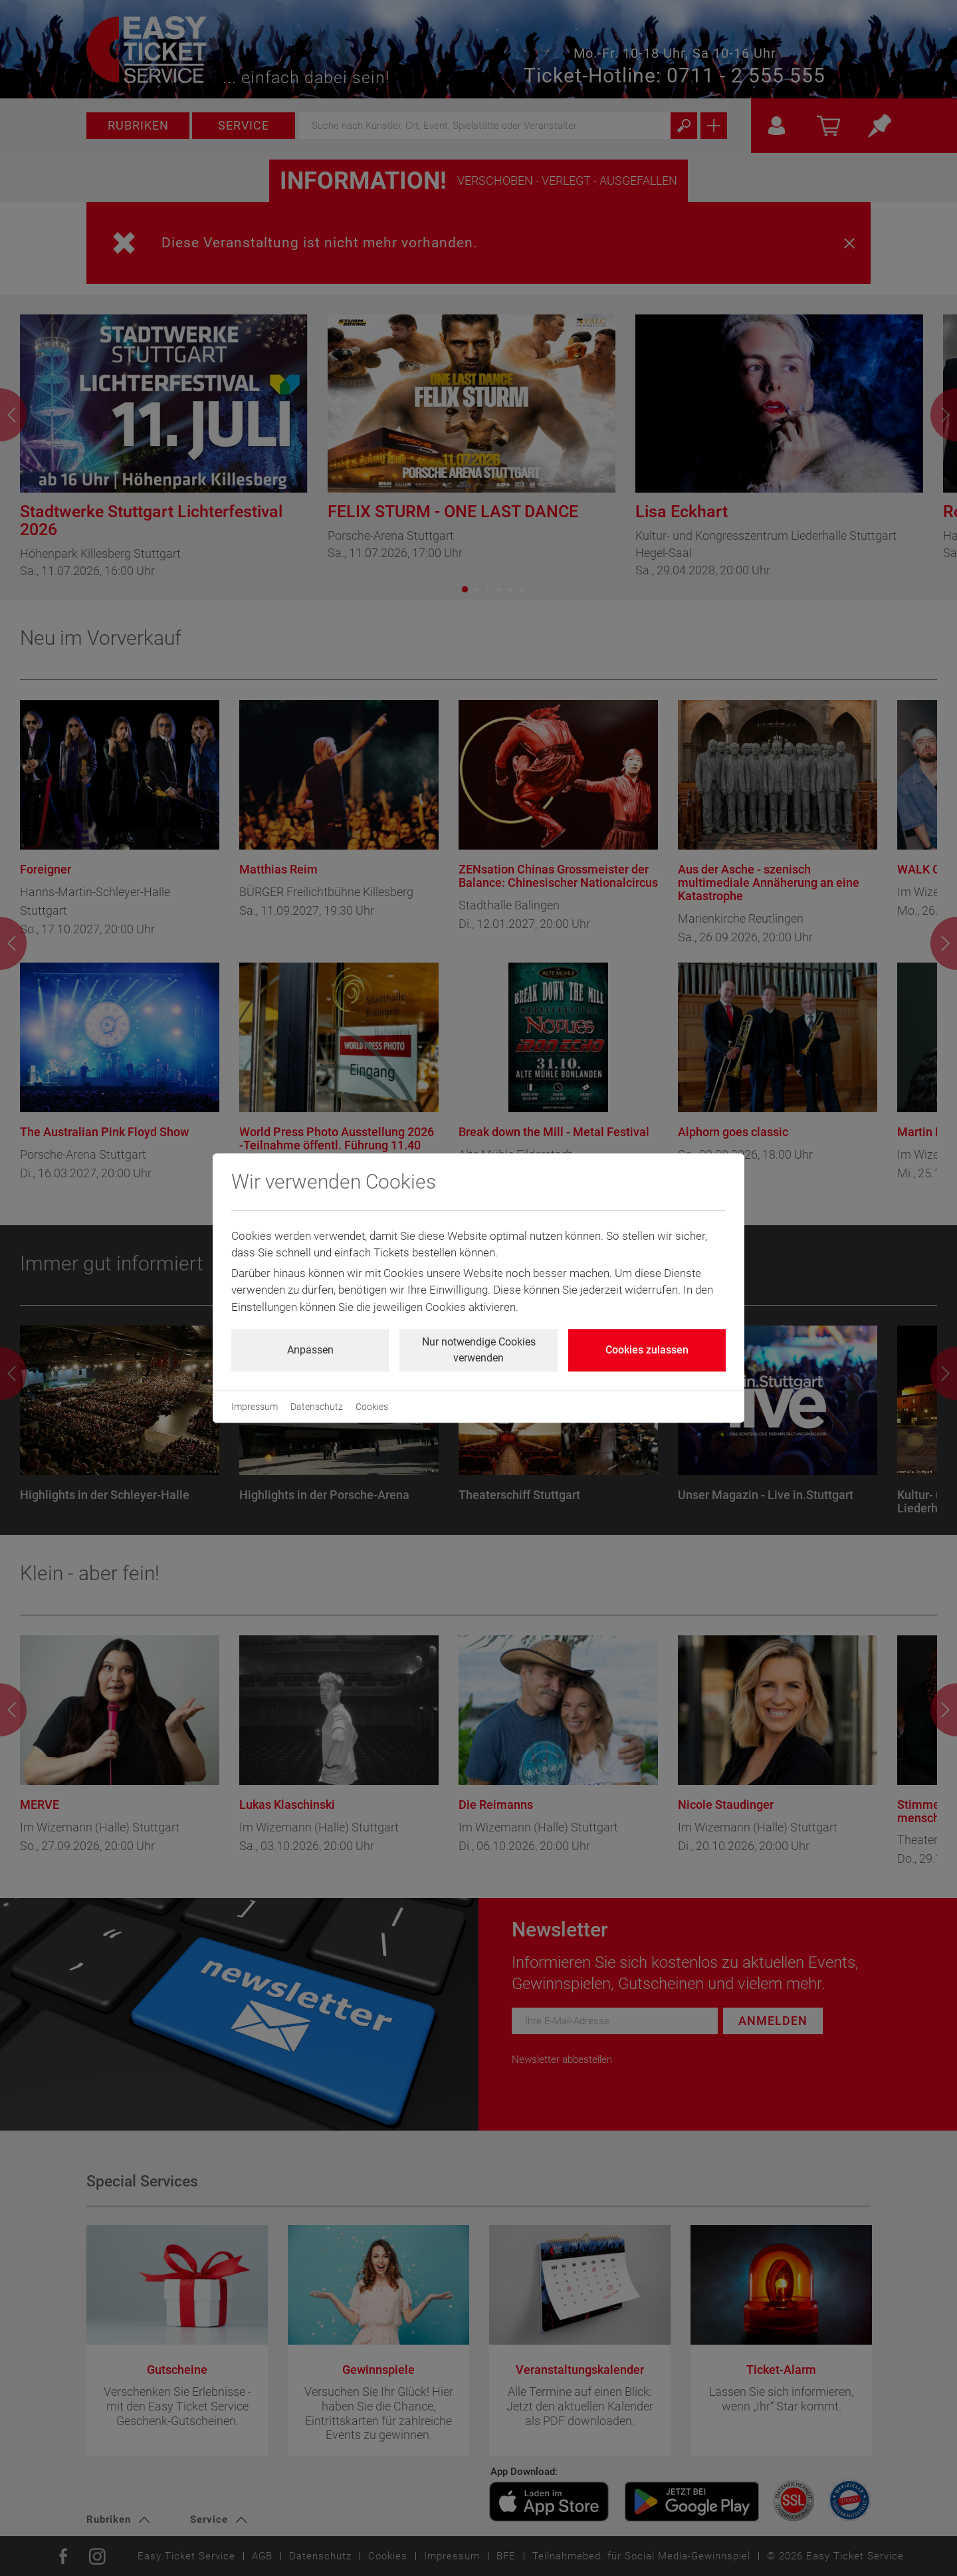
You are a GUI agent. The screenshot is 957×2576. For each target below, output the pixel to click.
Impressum (254, 1406)
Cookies (372, 1406)
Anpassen (310, 1350)
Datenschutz (316, 1406)
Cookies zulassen (647, 1350)
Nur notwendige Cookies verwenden (479, 1350)
